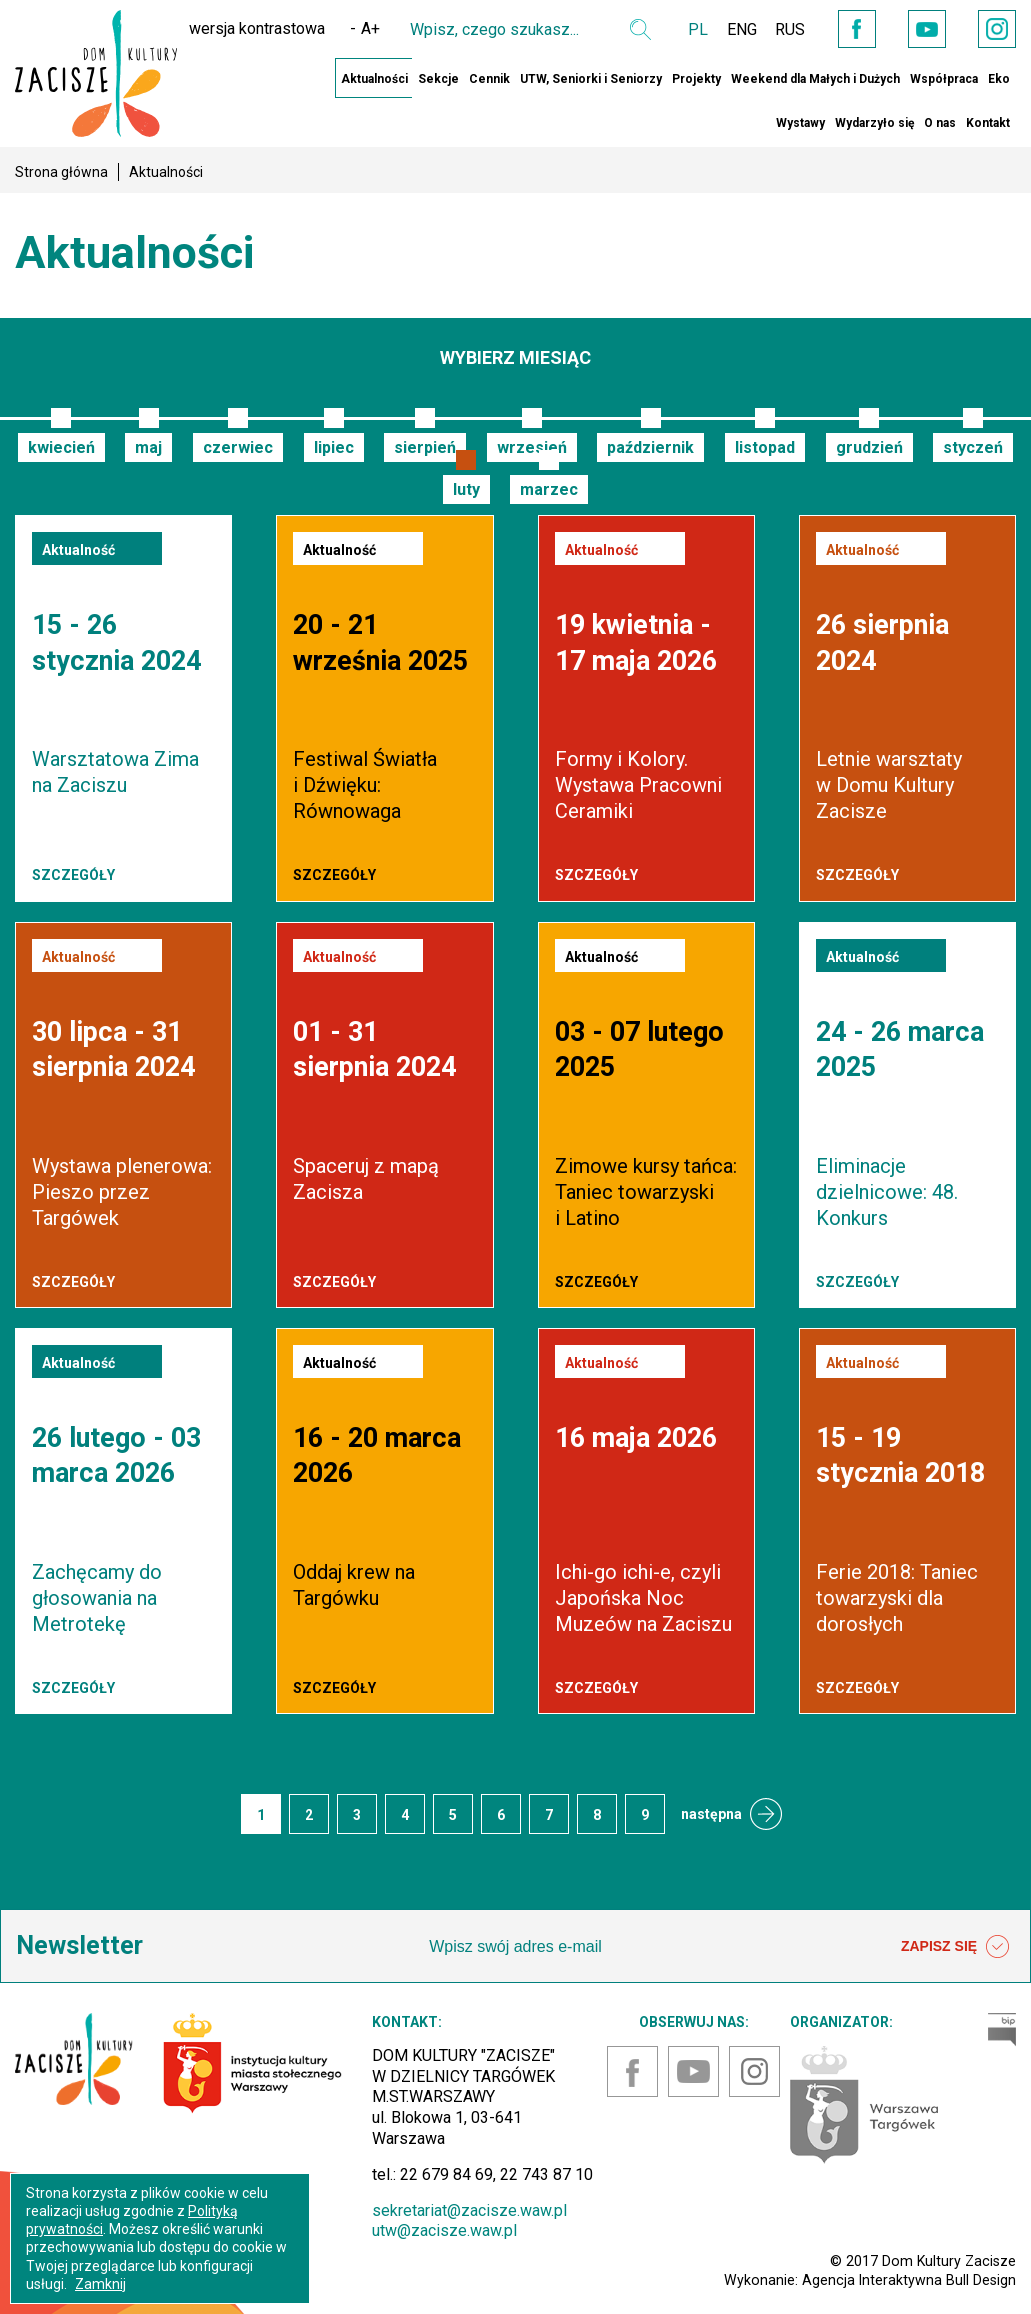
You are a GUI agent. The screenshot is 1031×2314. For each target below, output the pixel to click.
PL (687, 29)
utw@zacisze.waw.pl (444, 2230)
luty (466, 489)
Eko (999, 79)
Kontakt (988, 123)
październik (650, 447)
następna (711, 1814)
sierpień (425, 447)
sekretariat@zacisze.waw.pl (469, 2210)
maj (148, 447)
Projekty (696, 79)
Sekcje (438, 79)
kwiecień (61, 447)
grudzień (869, 447)
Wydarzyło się (874, 123)
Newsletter (79, 1945)
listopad (765, 447)
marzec (549, 489)
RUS (782, 29)
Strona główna (61, 172)
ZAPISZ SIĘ (955, 1947)
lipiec (334, 447)
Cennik (489, 79)
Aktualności (374, 79)
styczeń (973, 447)
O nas (940, 123)
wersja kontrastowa (246, 28)
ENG (732, 29)
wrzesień (532, 447)
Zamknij (100, 2284)
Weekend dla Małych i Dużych (815, 79)
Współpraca (944, 79)
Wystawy (800, 123)
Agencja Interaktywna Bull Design (909, 2280)
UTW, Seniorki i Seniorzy (591, 79)
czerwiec (238, 447)
